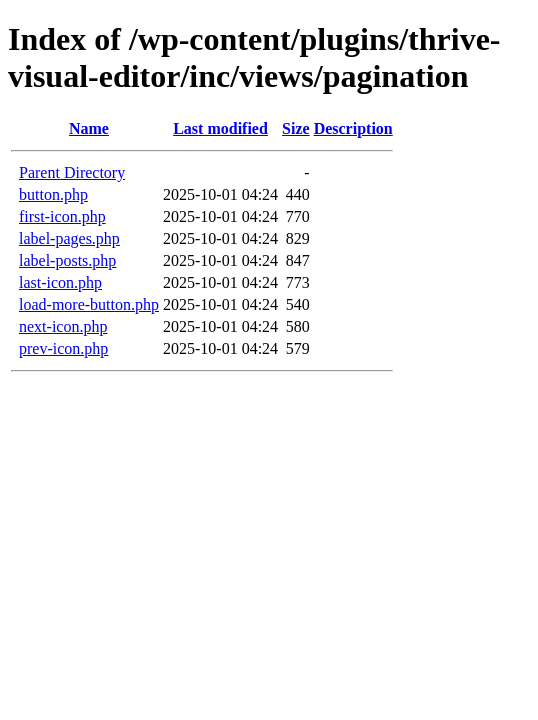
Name (89, 128)
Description (353, 128)
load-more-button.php (89, 304)
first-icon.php (62, 216)
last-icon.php (60, 282)
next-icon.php (63, 326)
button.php (53, 194)
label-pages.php (69, 238)
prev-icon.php (63, 348)
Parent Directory (72, 172)
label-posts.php (67, 260)
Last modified (220, 128)
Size (296, 128)
